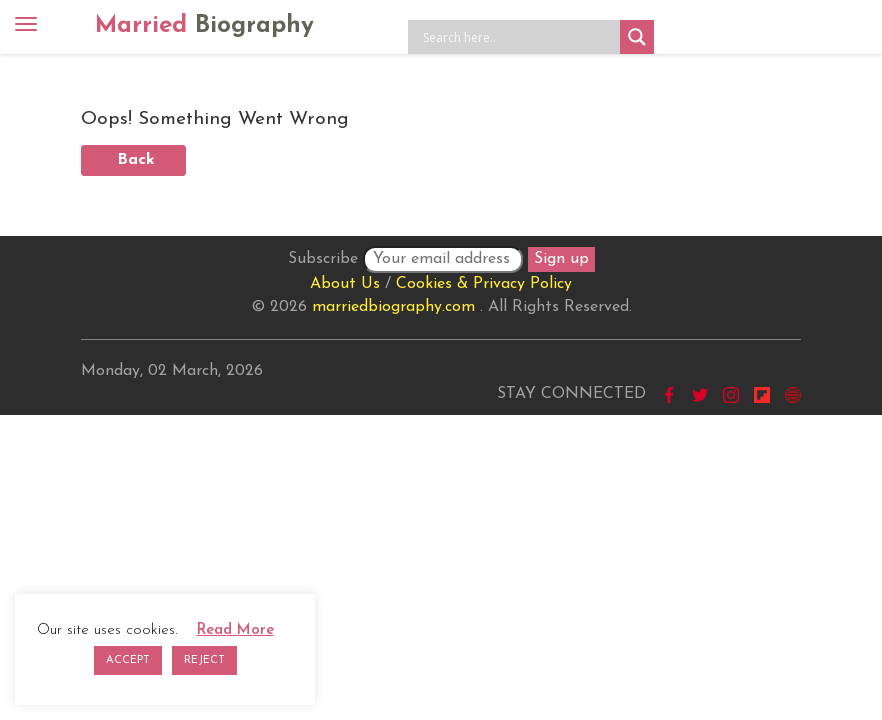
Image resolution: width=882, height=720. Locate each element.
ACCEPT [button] (128, 660)
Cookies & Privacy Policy (484, 284)
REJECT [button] (204, 660)
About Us (345, 284)
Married (204, 26)
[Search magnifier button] (637, 37)
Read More (235, 630)
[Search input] (519, 37)
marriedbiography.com (393, 307)
